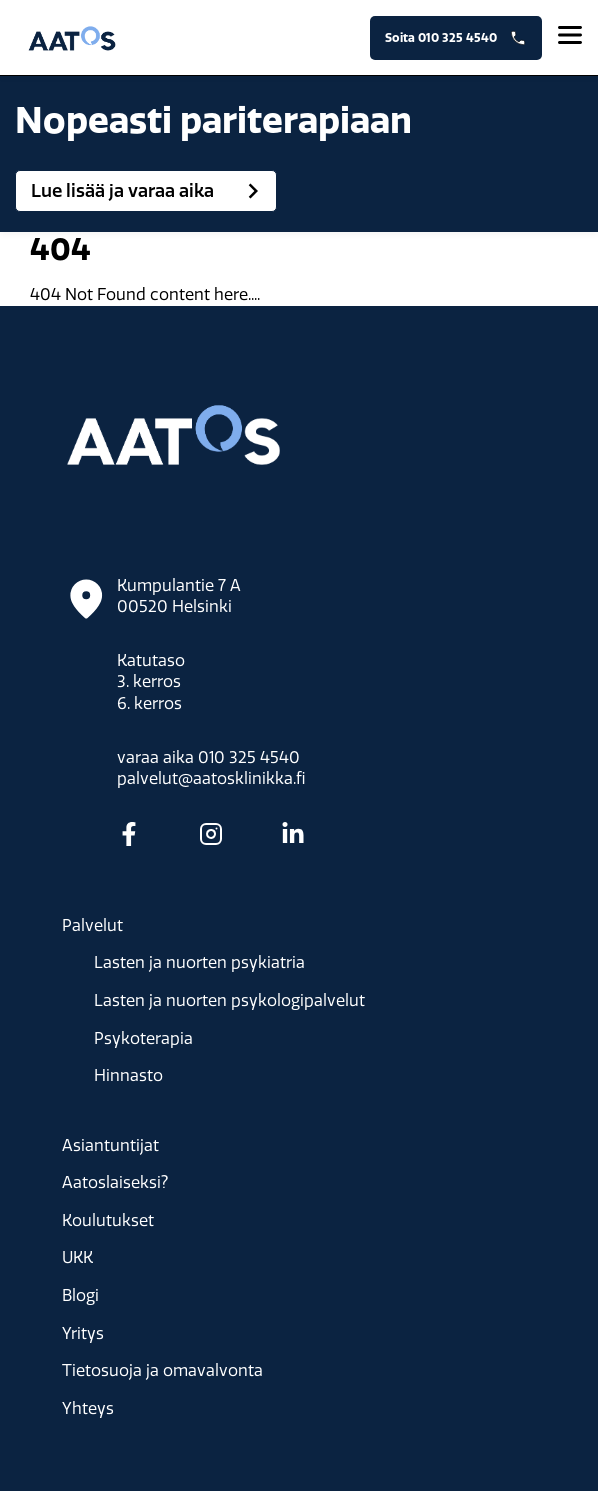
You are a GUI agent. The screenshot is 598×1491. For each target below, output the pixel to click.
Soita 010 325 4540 (456, 38)
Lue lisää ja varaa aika (149, 191)
